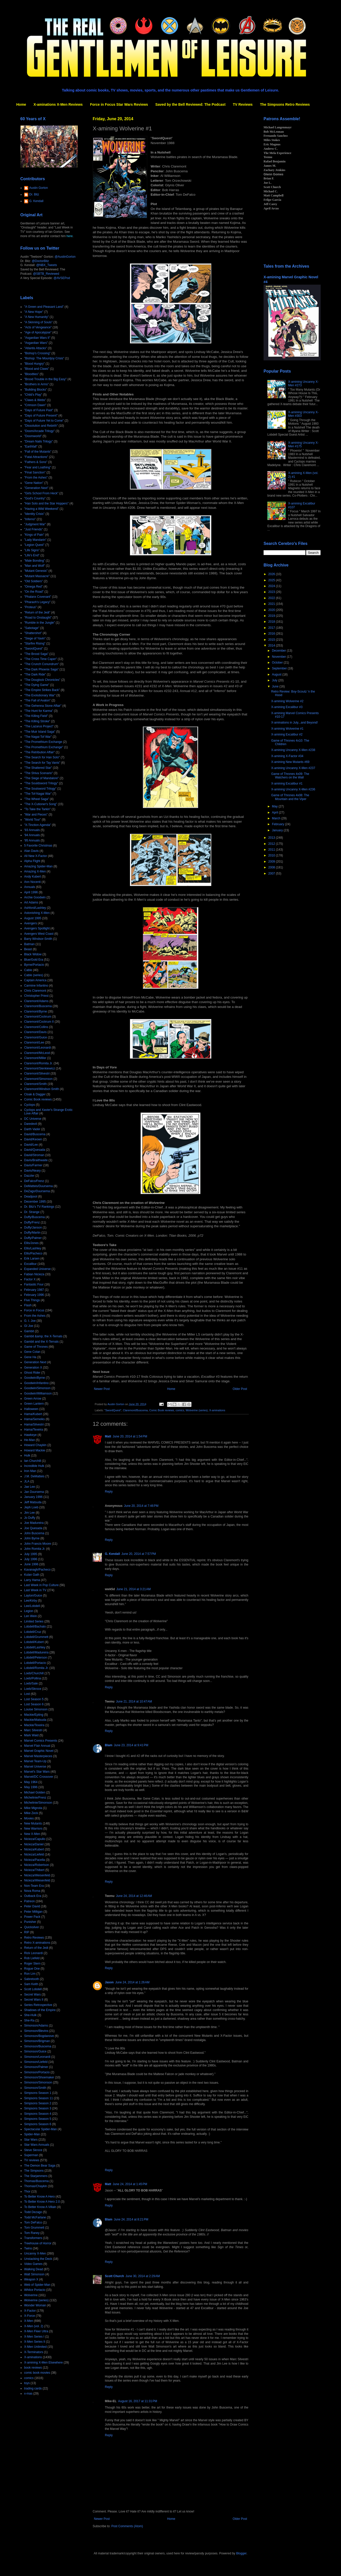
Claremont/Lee (34, 1042)
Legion (28, 1611)
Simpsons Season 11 (38, 2098)
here (70, 236)
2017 (272, 628)
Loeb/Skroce (32, 1689)
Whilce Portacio (34, 2290)
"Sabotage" (31, 628)
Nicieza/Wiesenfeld (37, 1880)
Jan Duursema (34, 1492)
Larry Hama (32, 1580)
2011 (272, 849)
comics (180, 1410)
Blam (108, 1745)
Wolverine (31, 2295)
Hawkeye (30, 1435)
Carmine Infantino (36, 985)
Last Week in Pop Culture (41, 1585)
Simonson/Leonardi (37, 2057)
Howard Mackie (34, 1450)
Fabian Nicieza (34, 1274)
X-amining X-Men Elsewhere (43, 2362)
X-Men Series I (34, 2336)
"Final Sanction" (35, 472)
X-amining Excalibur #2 (286, 734)
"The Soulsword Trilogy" (40, 788)
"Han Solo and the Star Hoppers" (46, 503)
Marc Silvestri (33, 1730)
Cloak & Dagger (35, 1094)
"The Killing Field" (36, 716)
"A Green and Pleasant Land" (44, 307)
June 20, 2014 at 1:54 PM (130, 1436)
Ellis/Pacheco (33, 1253)
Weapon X (31, 2279)
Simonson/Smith (35, 2088)
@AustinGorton (65, 256)
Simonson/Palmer (36, 2067)
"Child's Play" (33, 394)
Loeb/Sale (31, 1683)
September (280, 668)
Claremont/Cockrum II (39, 1021)
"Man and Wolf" (34, 566)
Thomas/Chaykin (35, 2186)
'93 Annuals (32, 830)
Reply (109, 1491)
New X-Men (32, 1834)
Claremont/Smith (35, 1084)
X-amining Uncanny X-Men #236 (293, 789)
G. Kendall (112, 1554)
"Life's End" (32, 555)
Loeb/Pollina (32, 1678)
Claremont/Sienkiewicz (39, 1068)
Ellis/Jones (31, 1243)
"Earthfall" (31, 446)
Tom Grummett (34, 2227)
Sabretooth (31, 1979)
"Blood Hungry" (34, 363)
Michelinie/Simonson (38, 1802)
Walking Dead (33, 2269)
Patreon (29, 1901)
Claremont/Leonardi (37, 1047)
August (277, 674)
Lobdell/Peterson (35, 1657)
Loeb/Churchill (34, 1673)
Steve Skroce (33, 2150)
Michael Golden (34, 1792)
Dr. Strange (32, 1212)
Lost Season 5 (34, 1699)
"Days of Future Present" (41, 415)
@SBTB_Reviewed (46, 273)
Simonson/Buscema (37, 2046)
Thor (27, 2191)
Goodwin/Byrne (34, 1377)
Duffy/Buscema (34, 1217)
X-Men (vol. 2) (33, 2326)
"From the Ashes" (36, 477)
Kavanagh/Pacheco (37, 1569)
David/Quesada (34, 1150)
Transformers (33, 2238)
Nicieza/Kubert (34, 1849)
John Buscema (34, 1533)
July (275, 680)
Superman (31, 2155)
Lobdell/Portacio (35, 1663)
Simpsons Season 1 (37, 2093)
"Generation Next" (36, 488)
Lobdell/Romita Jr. (36, 1668)
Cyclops (29, 1105)
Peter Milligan (33, 1911)
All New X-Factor (35, 856)
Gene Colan (32, 1352)
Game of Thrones (36, 1346)
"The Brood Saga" (36, 654)
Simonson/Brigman (37, 2041)
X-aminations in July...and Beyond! (294, 722)
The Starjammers (35, 2176)
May (275, 806)
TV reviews (31, 2160)
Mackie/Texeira (34, 1725)
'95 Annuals (32, 840)
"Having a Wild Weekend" (41, 509)
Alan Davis (31, 851)
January (278, 830)
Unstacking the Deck (38, 2259)
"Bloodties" (31, 374)
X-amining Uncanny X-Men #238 (293, 750)
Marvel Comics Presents (40, 1740)
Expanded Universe (37, 1269)
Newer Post (102, 1389)
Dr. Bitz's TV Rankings (39, 1206)
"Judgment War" (35, 524)
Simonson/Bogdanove (39, 2036)
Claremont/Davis (35, 1032)
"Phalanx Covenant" (37, 597)
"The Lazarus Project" (39, 726)
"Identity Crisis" (34, 514)
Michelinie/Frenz (35, 1797)
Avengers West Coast (39, 934)
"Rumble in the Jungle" (39, 622)
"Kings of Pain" (34, 534)
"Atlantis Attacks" (35, 348)
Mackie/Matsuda (35, 1720)
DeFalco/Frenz (34, 1181)
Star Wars (31, 2139)
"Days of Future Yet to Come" (44, 420)
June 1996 (31, 1564)
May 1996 (31, 1787)
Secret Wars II (33, 1999)
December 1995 (35, 1201)
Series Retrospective (38, 2005)
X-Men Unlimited (35, 2347)
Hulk (27, 1455)
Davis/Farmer (33, 1165)
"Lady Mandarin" (35, 540)
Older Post (240, 1389)
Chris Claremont (35, 990)
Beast (28, 949)
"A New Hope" (33, 312)
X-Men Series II (34, 2341)
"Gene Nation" (33, 483)
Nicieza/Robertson (36, 1865)
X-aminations (217, 1410)
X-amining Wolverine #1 (287, 728)
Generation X (33, 1367)
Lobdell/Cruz (32, 1632)
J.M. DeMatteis (34, 1476)
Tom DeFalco (33, 2222)
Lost (27, 1694)
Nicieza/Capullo (34, 1839)
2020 (272, 610)
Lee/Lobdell (32, 1606)
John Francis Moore (37, 1543)
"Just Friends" (33, 529)
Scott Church (114, 2276)
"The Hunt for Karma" (38, 711)
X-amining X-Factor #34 (287, 756)
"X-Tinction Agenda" (37, 825)
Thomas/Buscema (36, 2181)
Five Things (32, 1300)
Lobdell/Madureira (36, 1652)
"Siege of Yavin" (35, 638)
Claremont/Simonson (38, 1079)
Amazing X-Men (35, 871)
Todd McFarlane (35, 2217)
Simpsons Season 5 (37, 2119)
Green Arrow (32, 1398)
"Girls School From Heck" (41, 493)
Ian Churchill (32, 1461)
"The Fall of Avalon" (37, 700)
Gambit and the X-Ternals (41, 1341)
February (278, 824)
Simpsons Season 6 (37, 2124)
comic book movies (37, 2372)
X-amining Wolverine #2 (287, 701)
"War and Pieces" (36, 814)
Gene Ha (30, 1357)
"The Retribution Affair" (39, 752)
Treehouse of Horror (38, 2243)
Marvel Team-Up (35, 1761)
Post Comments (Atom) (127, 2526)
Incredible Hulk (34, 1466)
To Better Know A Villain (40, 2207)
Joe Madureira (34, 1523)
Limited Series (33, 1621)
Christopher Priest (36, 996)
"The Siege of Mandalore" (41, 778)
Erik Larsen (32, 1258)
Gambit (29, 1331)
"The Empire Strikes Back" (42, 690)
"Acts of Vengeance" (38, 327)
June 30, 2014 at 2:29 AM (142, 2276)
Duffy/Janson (33, 1227)
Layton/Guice (33, 1595)
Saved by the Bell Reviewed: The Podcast (190, 104)
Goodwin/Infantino (36, 1383)
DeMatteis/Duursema (38, 1186)
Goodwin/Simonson (37, 1388)
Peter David (32, 1906)
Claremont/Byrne (35, 1011)
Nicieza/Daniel (34, 1844)
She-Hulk (30, 2015)
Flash (27, 1305)
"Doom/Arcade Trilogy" (39, 431)
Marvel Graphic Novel (38, 1751)
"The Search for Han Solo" (42, 757)
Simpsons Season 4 (37, 2113)
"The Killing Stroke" (37, 721)
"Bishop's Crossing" (37, 353)
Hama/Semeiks (34, 1419)
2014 (272, 645)
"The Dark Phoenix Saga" (41, 669)
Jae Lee (29, 1487)
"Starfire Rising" (34, 643)
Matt (108, 1436)
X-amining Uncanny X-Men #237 (293, 768)
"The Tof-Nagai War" (38, 793)
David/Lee (31, 1144)
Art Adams (31, 902)
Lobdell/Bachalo (35, 1626)
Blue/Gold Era (33, 959)
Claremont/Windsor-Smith (41, 1089)
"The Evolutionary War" (39, 695)
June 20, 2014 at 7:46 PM (141, 1506)
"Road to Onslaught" (38, 617)
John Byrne (32, 1538)
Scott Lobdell (33, 1989)
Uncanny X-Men (35, 2253)
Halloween (31, 1409)
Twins (28, 2248)
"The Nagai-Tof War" (38, 737)
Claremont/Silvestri (37, 1073)
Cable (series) (33, 975)
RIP (26, 1932)
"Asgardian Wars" (36, 343)
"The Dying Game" (36, 685)
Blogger (241, 2553)
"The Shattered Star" (38, 768)
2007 (272, 873)
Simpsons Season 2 (37, 2103)
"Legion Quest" (34, 545)
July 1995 (30, 1554)
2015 (272, 639)
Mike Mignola (33, 1808)
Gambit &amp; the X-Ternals (43, 1336)
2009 (272, 861)
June (275, 686)
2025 (272, 580)
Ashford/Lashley (35, 908)
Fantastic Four (34, 1284)
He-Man (29, 1440)
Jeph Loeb (31, 1507)
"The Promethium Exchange (43, 742)
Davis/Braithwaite (36, 1160)
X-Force (29, 2316)
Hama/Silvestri (34, 1424)
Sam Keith (31, 1984)
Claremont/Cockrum (37, 1016)
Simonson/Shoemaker (39, 2077)
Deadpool (30, 1196)
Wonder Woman (35, 2305)
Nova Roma (32, 1891)
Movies (29, 1818)
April (275, 812)
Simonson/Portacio (37, 2072)
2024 (272, 586)
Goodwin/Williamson (38, 1393)
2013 (272, 837)
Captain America (35, 980)
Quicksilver (31, 1927)
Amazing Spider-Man (38, 866)
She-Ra (29, 2020)
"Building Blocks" (35, 389)
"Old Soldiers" (33, 581)
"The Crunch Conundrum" (41, 664)
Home (21, 104)
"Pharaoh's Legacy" (37, 602)
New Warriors (33, 1828)
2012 (272, 844)
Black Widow (33, 954)
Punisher (30, 1922)
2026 (272, 574)
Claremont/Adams (36, 1001)
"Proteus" (30, 607)
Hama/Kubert (33, 1414)
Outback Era (32, 1896)
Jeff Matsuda (32, 1502)
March (276, 818)
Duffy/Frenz (32, 1222)
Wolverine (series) (197, 1410)
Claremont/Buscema (135, 1410)
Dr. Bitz (34, 194)
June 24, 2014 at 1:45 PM (130, 2184)
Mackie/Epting (33, 1714)
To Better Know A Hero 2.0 (42, 2201)
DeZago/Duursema (37, 1191)
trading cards (33, 2388)
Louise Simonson (35, 1709)
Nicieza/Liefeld (34, 1854)
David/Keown (33, 1139)
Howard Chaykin (35, 1445)
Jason (109, 1982)
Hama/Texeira (33, 1429)
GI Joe (28, 1326)
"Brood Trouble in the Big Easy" (45, 379)
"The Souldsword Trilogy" (41, 783)
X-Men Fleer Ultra (36, 2331)
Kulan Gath (31, 1574)
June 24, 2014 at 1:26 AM (132, 1982)
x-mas (28, 2393)
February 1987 (34, 1290)
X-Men (28, 2321)
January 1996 (33, 1497)
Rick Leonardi (33, 1953)
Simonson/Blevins (36, 2031)
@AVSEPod (62, 278)
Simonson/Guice (35, 2051)
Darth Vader (32, 1129)
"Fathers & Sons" (35, 462)
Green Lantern (34, 1403)
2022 (272, 598)
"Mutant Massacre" (37, 576)
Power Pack (32, 1917)
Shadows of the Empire (40, 2010)
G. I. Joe (30, 1321)
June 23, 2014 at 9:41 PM (131, 1745)
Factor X (30, 1279)
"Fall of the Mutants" (37, 451)
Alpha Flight (32, 861)
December (279, 650)
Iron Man (30, 1471)
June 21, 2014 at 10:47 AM (134, 1701)
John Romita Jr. (34, 1549)
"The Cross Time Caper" (40, 659)
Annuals (29, 887)
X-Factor (30, 2310)
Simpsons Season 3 (37, 2108)
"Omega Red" (33, 586)
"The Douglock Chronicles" (42, 680)
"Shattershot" (33, 633)
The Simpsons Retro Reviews (285, 104)
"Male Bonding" (34, 560)
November (279, 656)
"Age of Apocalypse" (38, 332)
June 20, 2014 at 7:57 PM (138, 1554)
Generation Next (35, 1362)
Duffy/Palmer (33, 1238)
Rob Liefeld (32, 1958)
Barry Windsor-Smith (38, 939)
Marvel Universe (35, 1766)
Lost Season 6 (34, 1704)
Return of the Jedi (36, 1948)
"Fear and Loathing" (37, 467)
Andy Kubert (32, 876)
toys (27, 2383)
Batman (29, 944)
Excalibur (30, 1264)
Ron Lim (30, 1973)
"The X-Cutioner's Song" (40, 804)
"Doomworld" (33, 436)
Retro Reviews (34, 1937)
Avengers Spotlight (37, 928)
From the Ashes (34, 1315)
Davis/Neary (32, 1170)
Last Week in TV (35, 1590)
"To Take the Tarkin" (37, 809)
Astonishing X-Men (37, 913)
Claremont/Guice (35, 1037)
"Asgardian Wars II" (37, 338)
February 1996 (34, 1295)
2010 (272, 855)
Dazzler (29, 1175)
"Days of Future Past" (38, 410)
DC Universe (32, 1119)
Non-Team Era (34, 1886)
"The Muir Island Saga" (39, 731)
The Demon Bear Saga (39, 2165)
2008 (272, 867)
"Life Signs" (32, 550)
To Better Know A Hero (39, 2196)
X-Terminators (33, 2352)
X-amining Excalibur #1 (286, 783)
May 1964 (31, 1782)
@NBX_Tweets (46, 265)
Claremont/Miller (35, 1058)
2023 (272, 592)
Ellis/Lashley (32, 1248)
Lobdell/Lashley (34, 1647)
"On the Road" (34, 591)
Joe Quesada (33, 1528)
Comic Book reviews (161, 1410)
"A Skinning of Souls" (38, 322)
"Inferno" (30, 519)
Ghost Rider (32, 1372)
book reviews (33, 2367)
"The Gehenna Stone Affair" (42, 706)
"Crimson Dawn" (35, 405)
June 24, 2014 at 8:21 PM (131, 2219)
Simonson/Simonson (38, 2082)
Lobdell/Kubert (34, 1642)
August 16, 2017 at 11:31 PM (137, 2401)
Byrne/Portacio (34, 965)
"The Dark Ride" (35, 674)
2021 (272, 604)
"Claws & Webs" (35, 400)
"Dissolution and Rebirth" (41, 425)
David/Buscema (34, 1134)
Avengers (30, 923)
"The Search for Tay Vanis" (42, 762)
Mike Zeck (31, 1813)
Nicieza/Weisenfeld (37, 1875)
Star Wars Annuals (36, 2144)
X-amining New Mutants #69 (290, 762)
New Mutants (33, 1823)
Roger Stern (32, 1963)
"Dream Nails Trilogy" (38, 441)
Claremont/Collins (36, 1027)
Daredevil (30, 1124)
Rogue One (32, 1968)
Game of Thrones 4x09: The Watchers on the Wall (290, 775)
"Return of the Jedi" (37, 612)
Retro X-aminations (37, 1942)
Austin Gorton (38, 188)
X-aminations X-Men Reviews (58, 104)
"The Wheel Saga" (36, 799)
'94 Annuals (32, 835)
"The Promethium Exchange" (43, 747)
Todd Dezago (33, 2212)
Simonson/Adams (36, 2025)
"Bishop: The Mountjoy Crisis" (44, 358)
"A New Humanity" (36, 317)
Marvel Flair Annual (37, 1745)
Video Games (33, 2264)
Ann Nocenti (32, 882)
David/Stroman (34, 1155)
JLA (26, 1481)
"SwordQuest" (112, 1410)
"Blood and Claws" (36, 369)
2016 (272, 633)
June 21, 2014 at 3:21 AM (133, 1589)
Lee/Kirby (30, 1600)
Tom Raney (32, 2233)
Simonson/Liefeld (35, 2062)
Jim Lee (29, 1512)
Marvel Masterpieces (38, 1756)
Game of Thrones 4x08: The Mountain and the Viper (290, 797)
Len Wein (30, 1616)
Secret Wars (32, 1994)
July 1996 (30, 1559)
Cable (28, 970)
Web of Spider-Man (37, 2285)
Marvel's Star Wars (37, 1771)
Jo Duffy (29, 1518)
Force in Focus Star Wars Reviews (119, 104)
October (278, 662)
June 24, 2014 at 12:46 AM (134, 1896)
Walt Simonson (34, 2274)
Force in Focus (34, 1310)
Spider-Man (32, 2134)
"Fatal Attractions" (36, 457)
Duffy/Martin (32, 1232)
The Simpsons (34, 2170)
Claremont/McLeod (37, 1053)
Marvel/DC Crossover (38, 1776)
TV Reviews (243, 104)
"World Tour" (32, 819)
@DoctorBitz (40, 261)
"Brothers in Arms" (36, 384)
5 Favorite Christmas (38, 845)
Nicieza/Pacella (34, 1860)
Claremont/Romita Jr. (38, 1063)
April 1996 (31, 892)
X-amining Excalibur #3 (286, 707)
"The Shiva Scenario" (38, 773)
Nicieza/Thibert (34, 1870)
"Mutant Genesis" (36, 571)
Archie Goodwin (35, 897)
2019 (272, 616)
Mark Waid (31, 1735)
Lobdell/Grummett (36, 1637)
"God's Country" (35, 498)
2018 (272, 621)
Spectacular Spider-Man (40, 2129)
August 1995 (32, 918)
